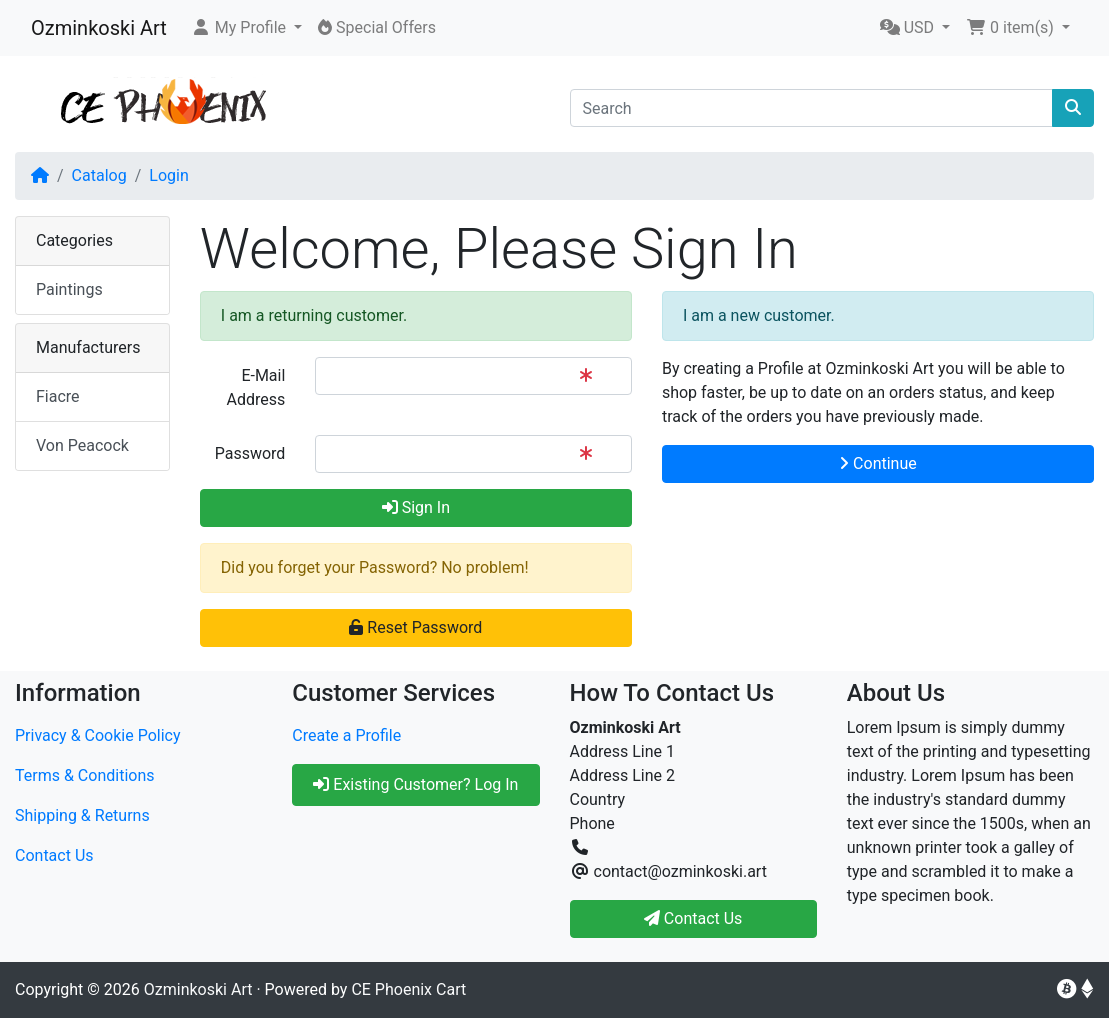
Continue (878, 463)
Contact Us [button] (693, 918)
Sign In (416, 507)
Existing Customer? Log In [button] (415, 784)
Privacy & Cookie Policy (98, 735)
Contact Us (54, 855)
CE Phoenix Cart (408, 989)
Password (250, 453)
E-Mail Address (256, 387)
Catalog (99, 175)
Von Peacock (82, 445)
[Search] (812, 108)
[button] (246, 28)
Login (168, 175)
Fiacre (58, 396)
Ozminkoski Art (99, 28)
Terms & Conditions (85, 775)
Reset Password (415, 627)
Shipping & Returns (82, 815)
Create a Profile (346, 735)
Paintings (69, 289)
